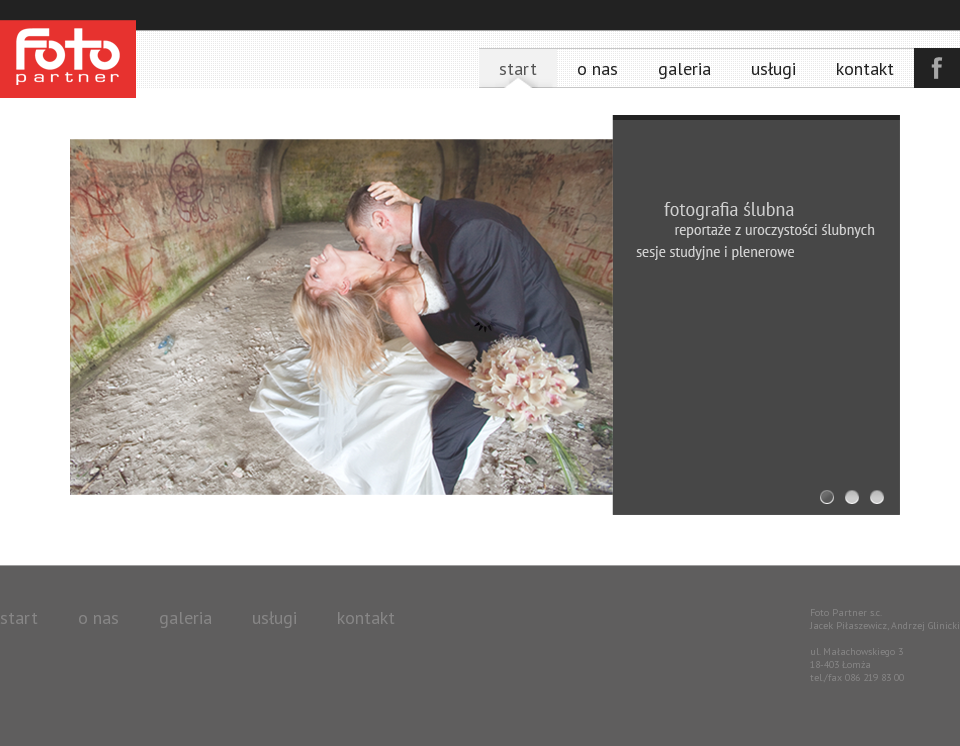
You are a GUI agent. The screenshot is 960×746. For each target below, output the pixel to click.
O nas (597, 68)
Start (518, 68)
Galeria (684, 68)
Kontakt (865, 68)
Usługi (773, 68)
